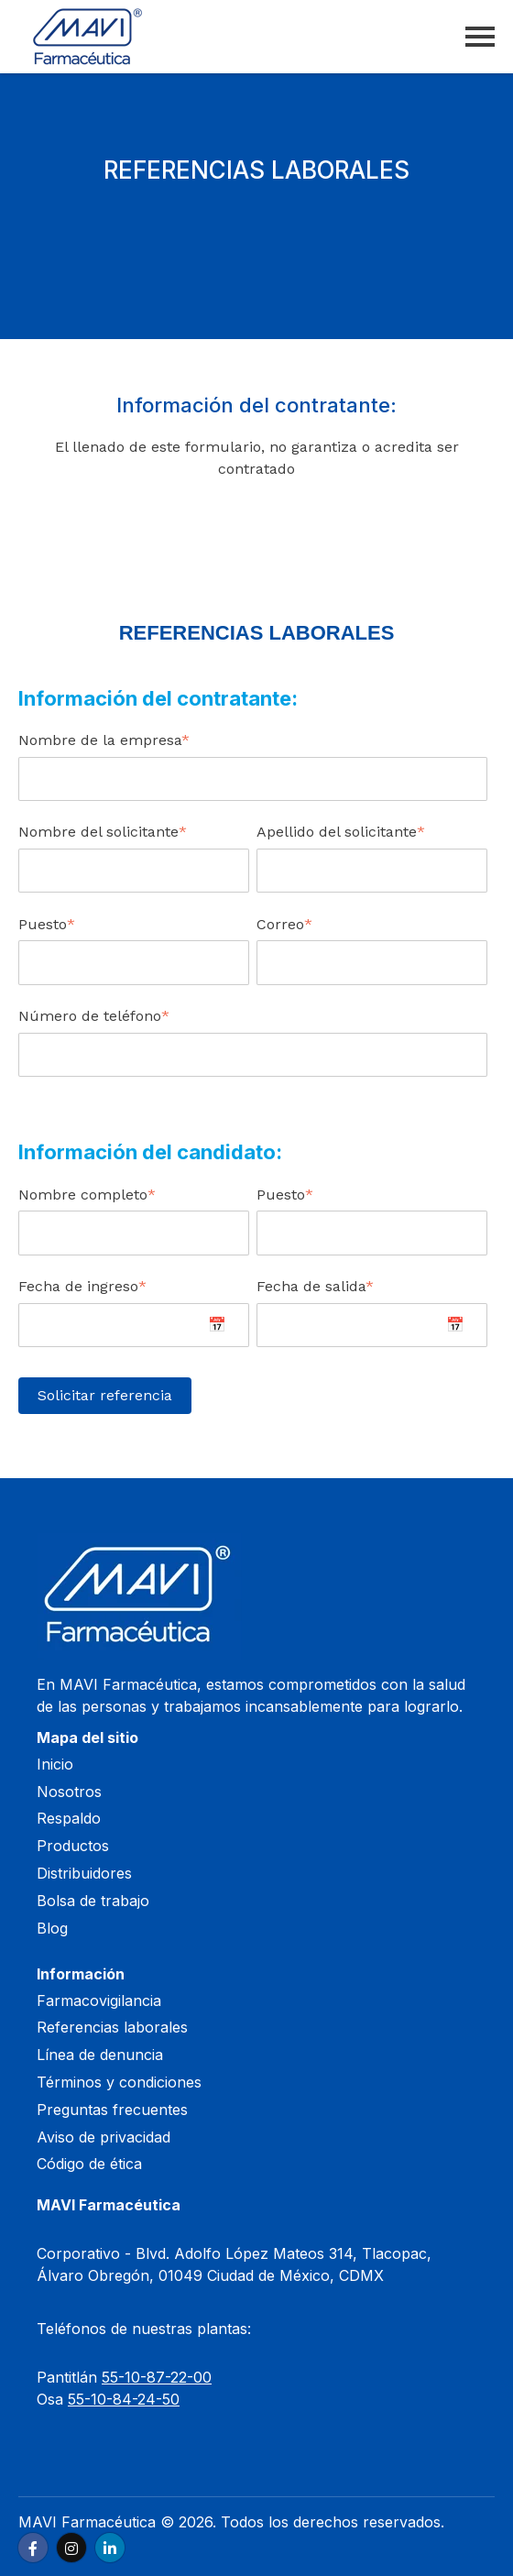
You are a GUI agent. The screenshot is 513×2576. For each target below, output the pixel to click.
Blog (52, 1928)
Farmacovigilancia (99, 2000)
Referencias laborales (112, 2027)
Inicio (55, 1764)
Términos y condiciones (119, 2082)
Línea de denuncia (100, 2054)
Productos (73, 1845)
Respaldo (69, 1818)
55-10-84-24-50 (124, 2399)
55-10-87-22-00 (157, 2377)
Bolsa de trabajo (93, 1900)
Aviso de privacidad (103, 2137)
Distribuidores (84, 1873)
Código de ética (89, 2163)
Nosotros (69, 1791)
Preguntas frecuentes (112, 2109)
